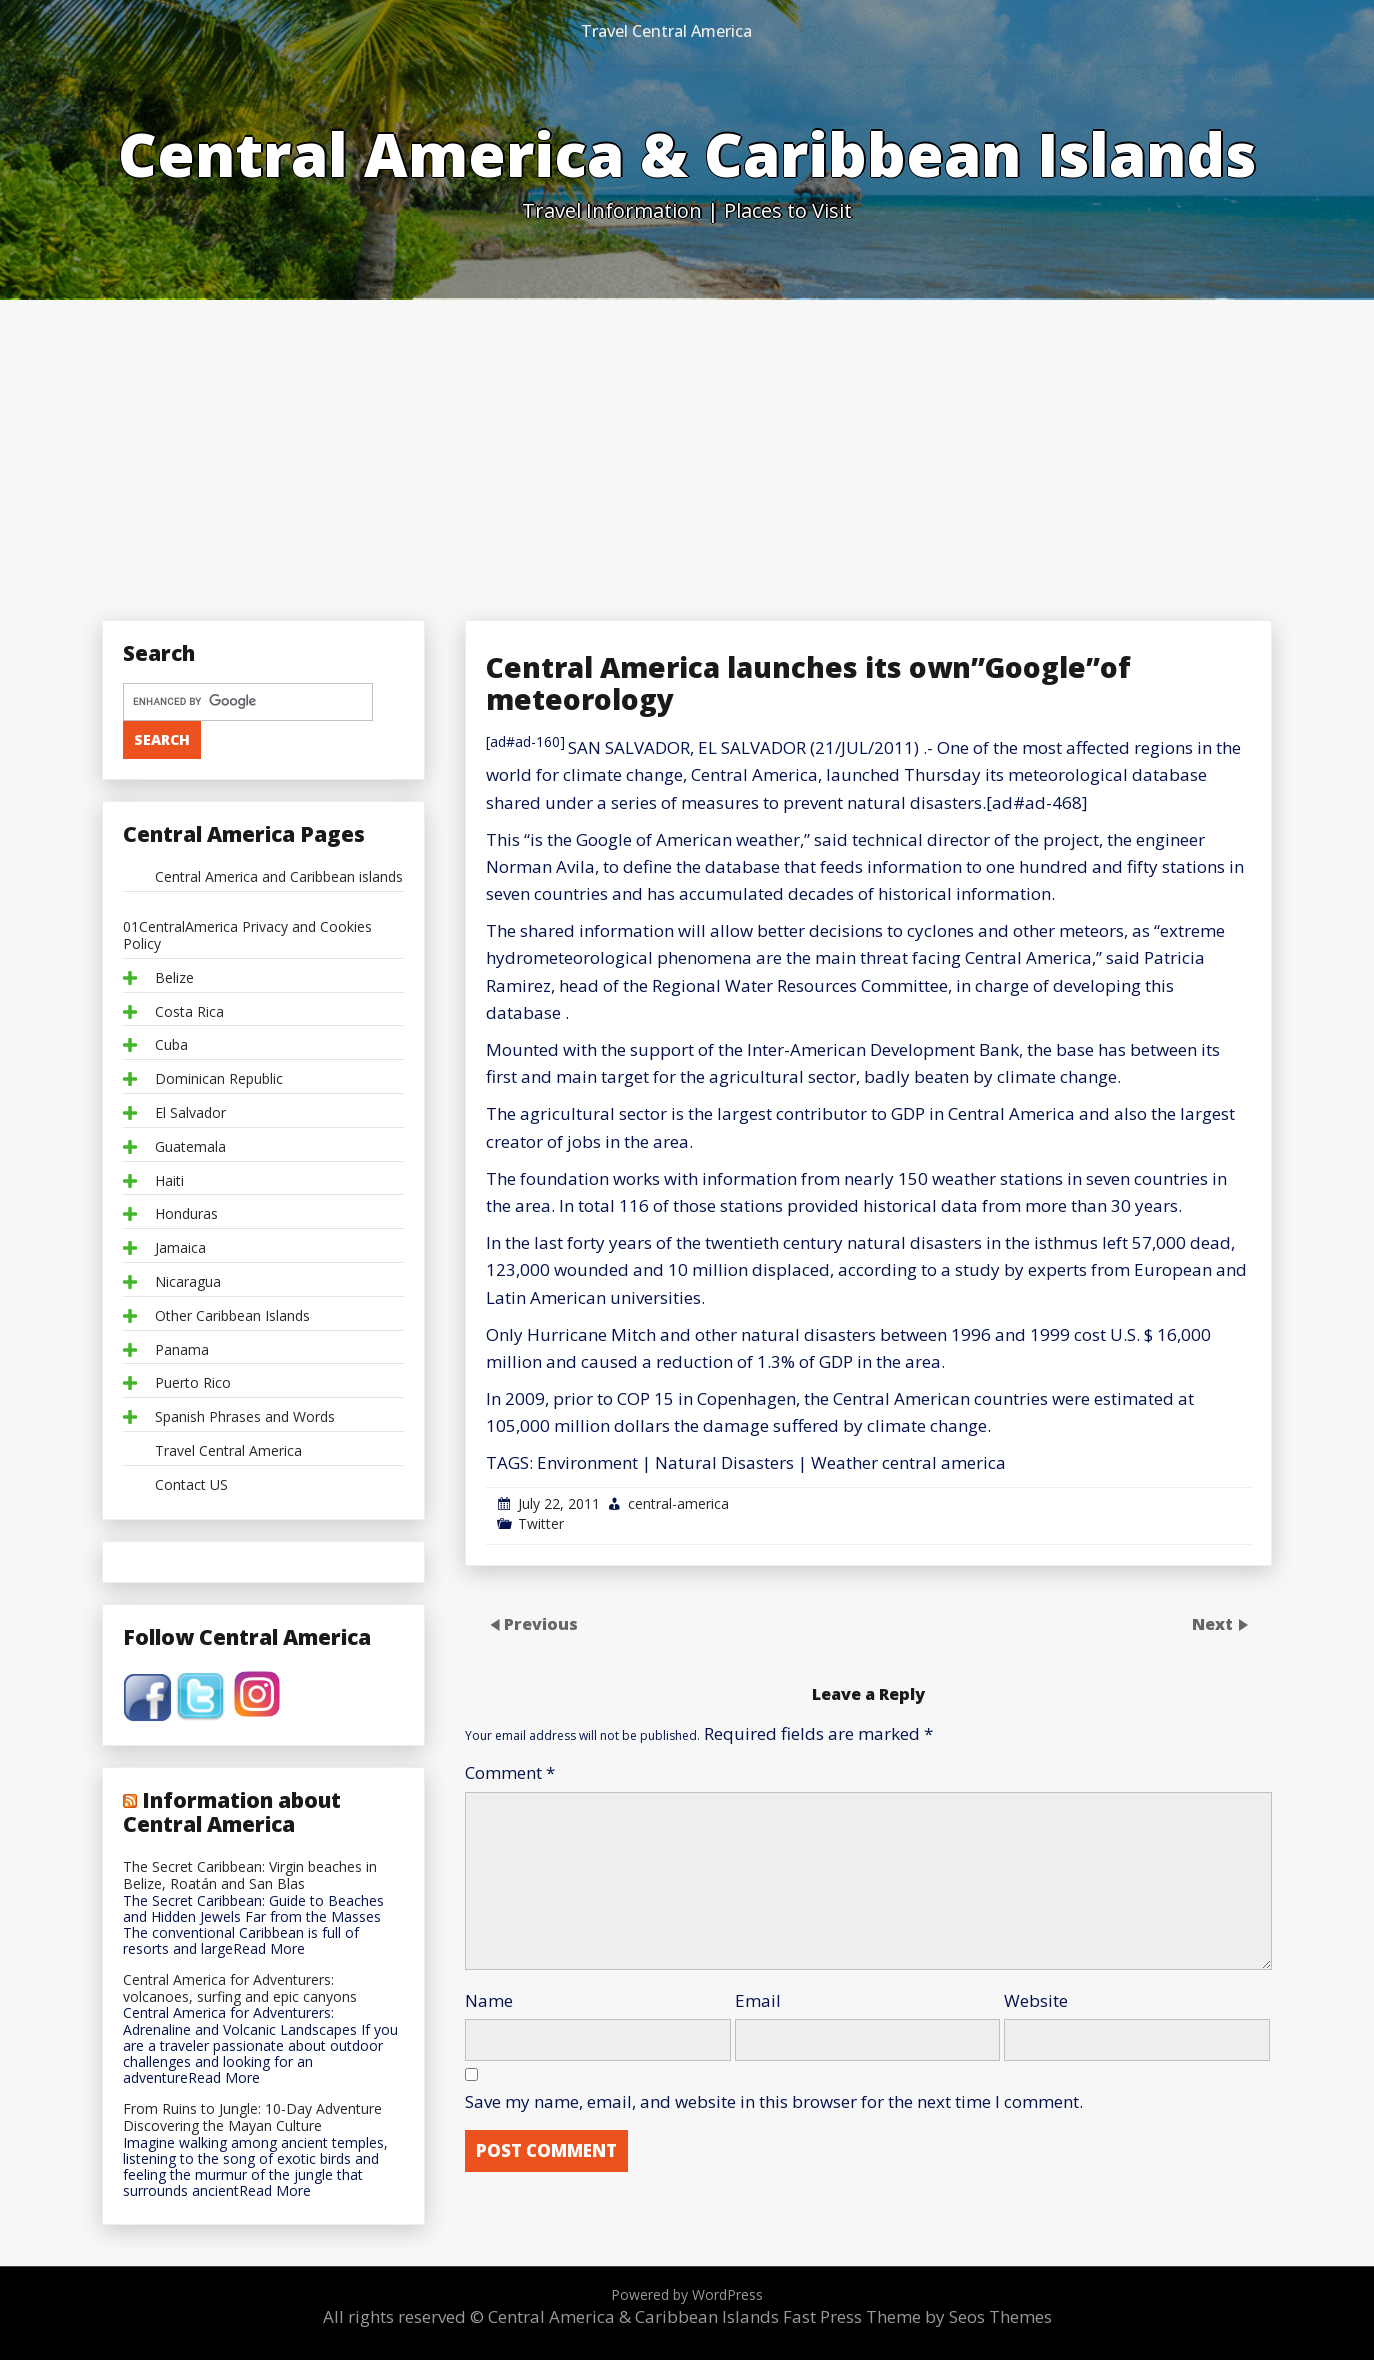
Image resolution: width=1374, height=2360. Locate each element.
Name (489, 2000)
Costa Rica (189, 1012)
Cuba (171, 1045)
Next (1214, 1623)
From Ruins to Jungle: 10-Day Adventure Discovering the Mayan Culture (252, 2118)
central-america (678, 1503)
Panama (182, 1350)
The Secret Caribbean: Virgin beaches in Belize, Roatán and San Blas (250, 1876)
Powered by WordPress (687, 2294)
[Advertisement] (687, 450)
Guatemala (190, 1147)
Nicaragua (188, 1282)
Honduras (186, 1214)
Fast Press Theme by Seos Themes (917, 2316)
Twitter (541, 1523)
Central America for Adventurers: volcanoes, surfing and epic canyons (240, 1989)
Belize (174, 978)
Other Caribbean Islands (232, 1316)
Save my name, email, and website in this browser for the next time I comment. (774, 2101)
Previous (541, 1623)
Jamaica (180, 1248)
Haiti (169, 1181)
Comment (510, 1772)
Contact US (191, 1485)
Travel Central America (666, 31)
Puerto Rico (193, 1383)
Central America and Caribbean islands (279, 877)
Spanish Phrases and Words (245, 1417)
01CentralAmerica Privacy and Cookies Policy (247, 936)
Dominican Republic (219, 1079)
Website (1036, 2000)
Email (758, 2000)
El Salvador (190, 1113)
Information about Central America (232, 1812)
